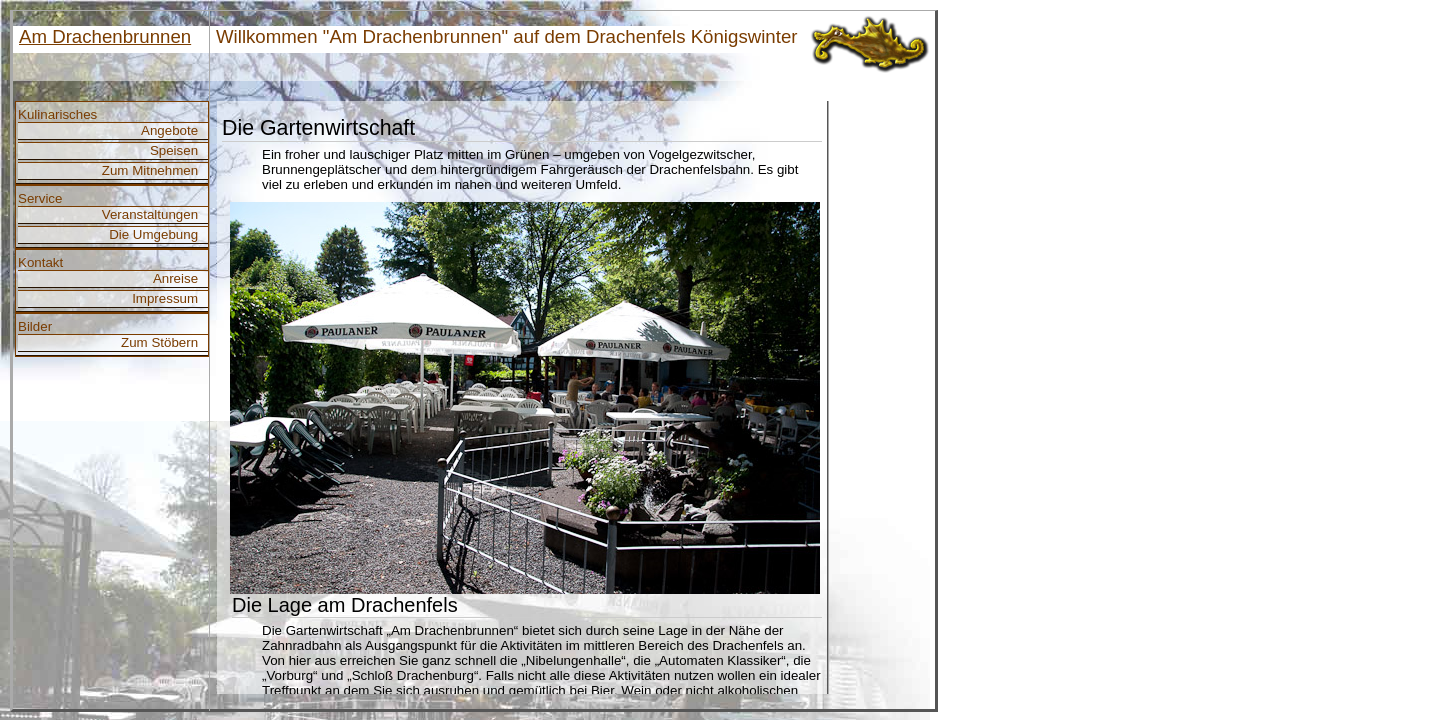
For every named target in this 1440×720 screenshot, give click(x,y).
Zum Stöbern (159, 342)
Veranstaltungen (150, 214)
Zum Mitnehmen (150, 170)
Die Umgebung (153, 234)
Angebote (169, 130)
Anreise (175, 278)
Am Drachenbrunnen (105, 36)
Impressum (165, 298)
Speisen (174, 150)
